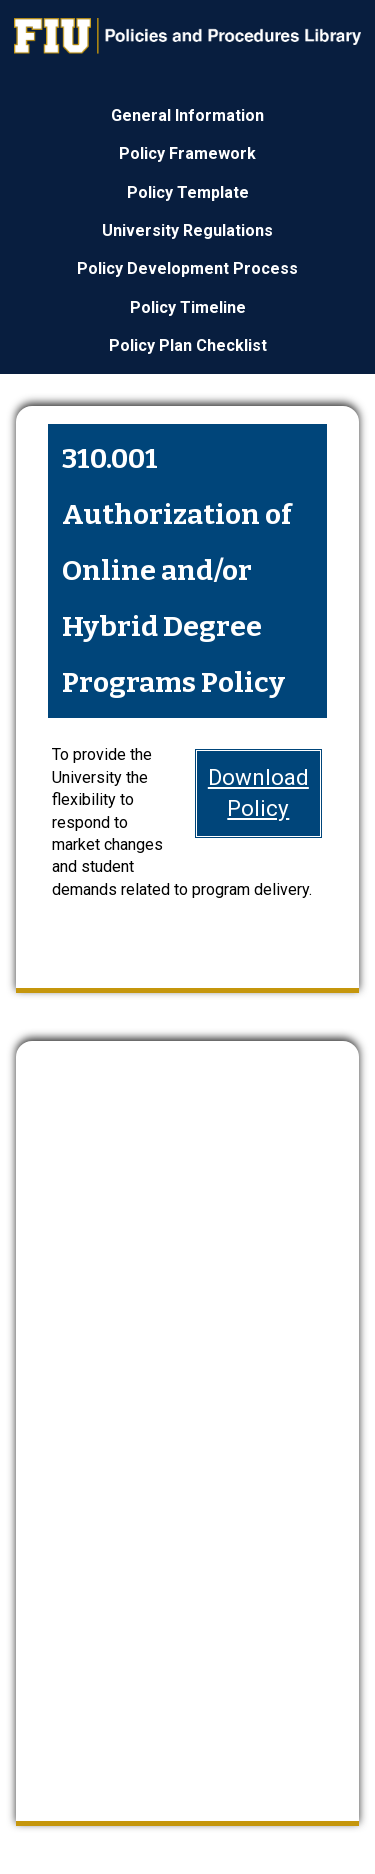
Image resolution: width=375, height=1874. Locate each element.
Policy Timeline (188, 307)
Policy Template (188, 192)
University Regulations (187, 230)
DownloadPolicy (258, 792)
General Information (187, 115)
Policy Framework (187, 153)
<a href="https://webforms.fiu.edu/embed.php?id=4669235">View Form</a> (187, 1413)
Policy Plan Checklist (188, 345)
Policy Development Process (187, 268)
